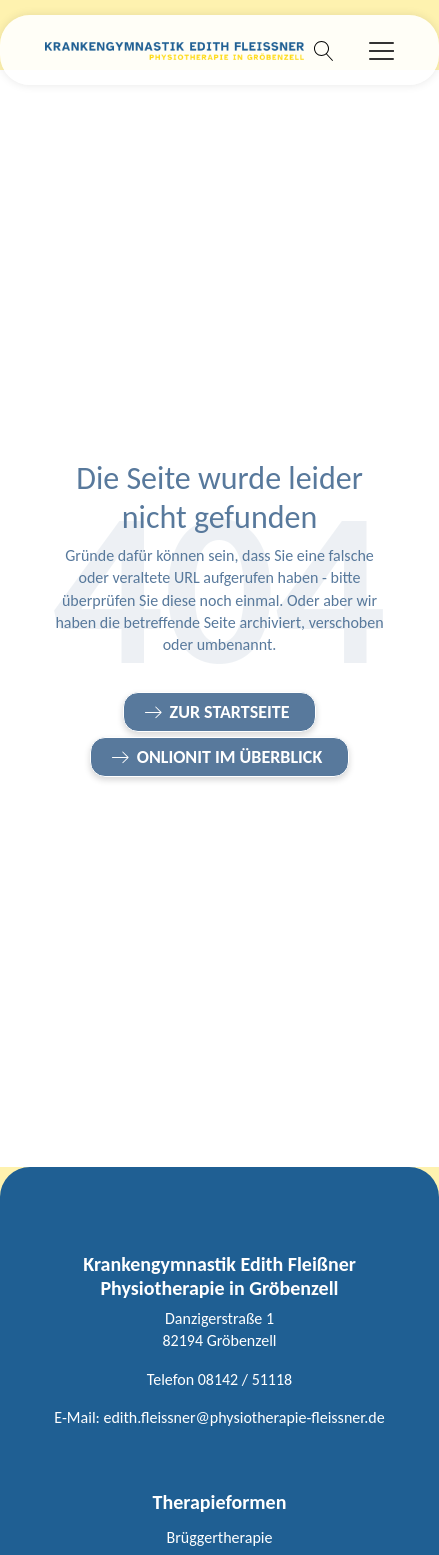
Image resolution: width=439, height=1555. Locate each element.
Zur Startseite (230, 712)
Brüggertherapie (220, 1537)
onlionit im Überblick (229, 757)
